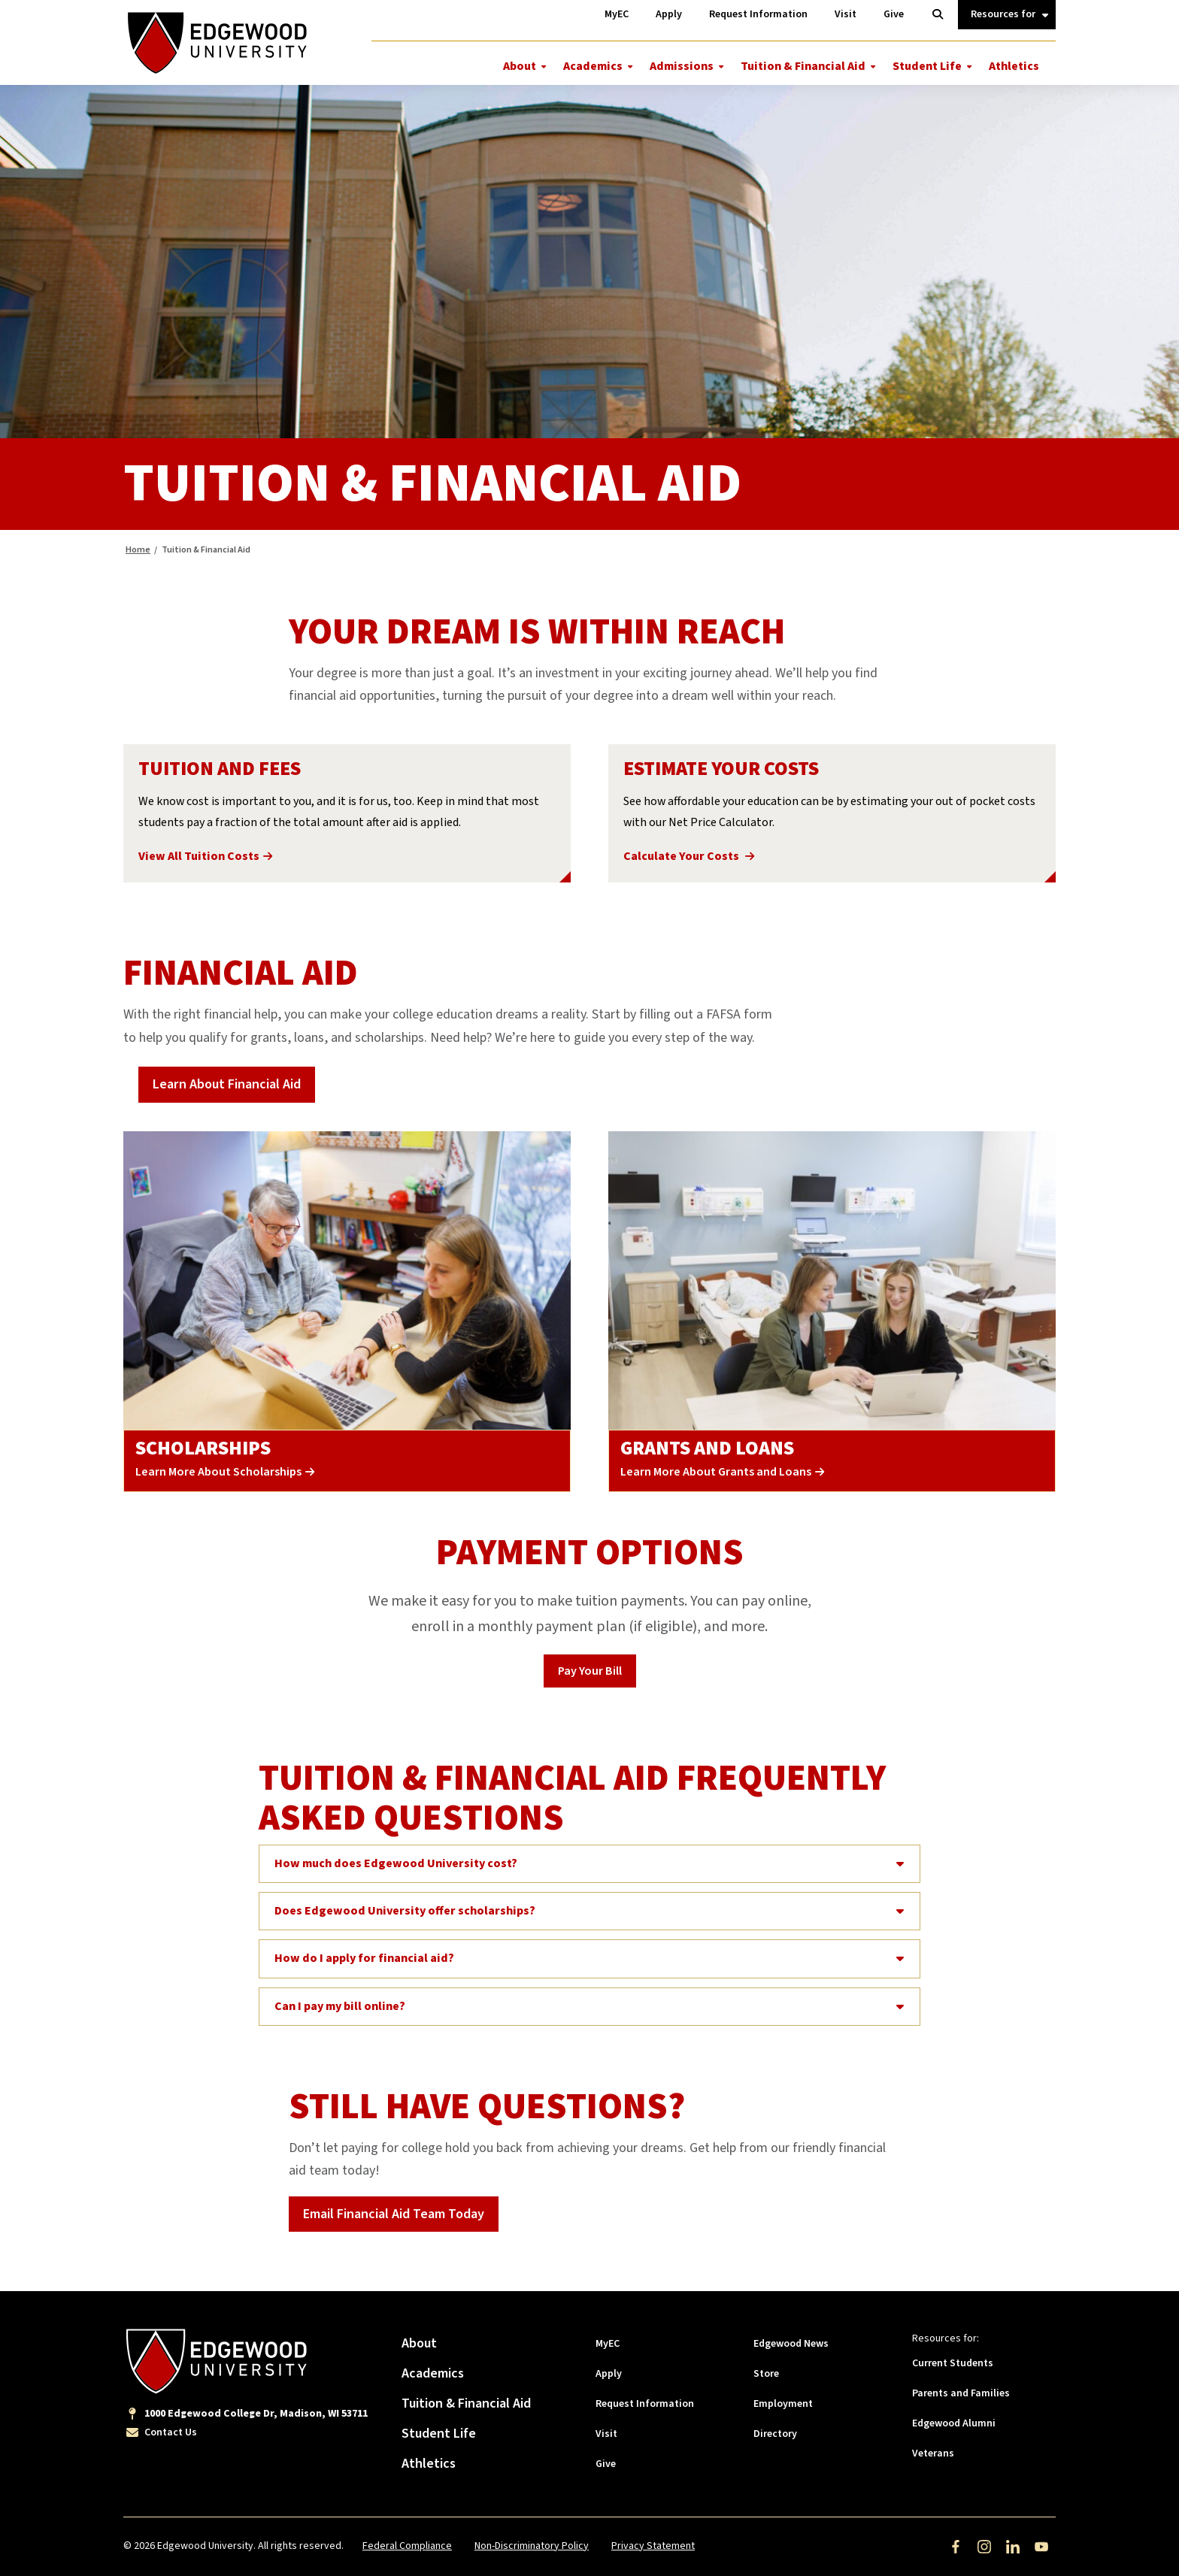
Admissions (682, 66)
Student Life (927, 66)
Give (606, 2464)
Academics (593, 66)
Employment (783, 2403)
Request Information (645, 2403)
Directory (775, 2433)
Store (766, 2373)
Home (138, 549)
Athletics (1014, 66)
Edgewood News (791, 2343)
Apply (609, 2373)
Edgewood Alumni (954, 2423)
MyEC (608, 2343)
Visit (606, 2433)
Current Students (952, 2363)
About (519, 66)
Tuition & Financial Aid (803, 66)
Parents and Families (961, 2393)
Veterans (933, 2453)
